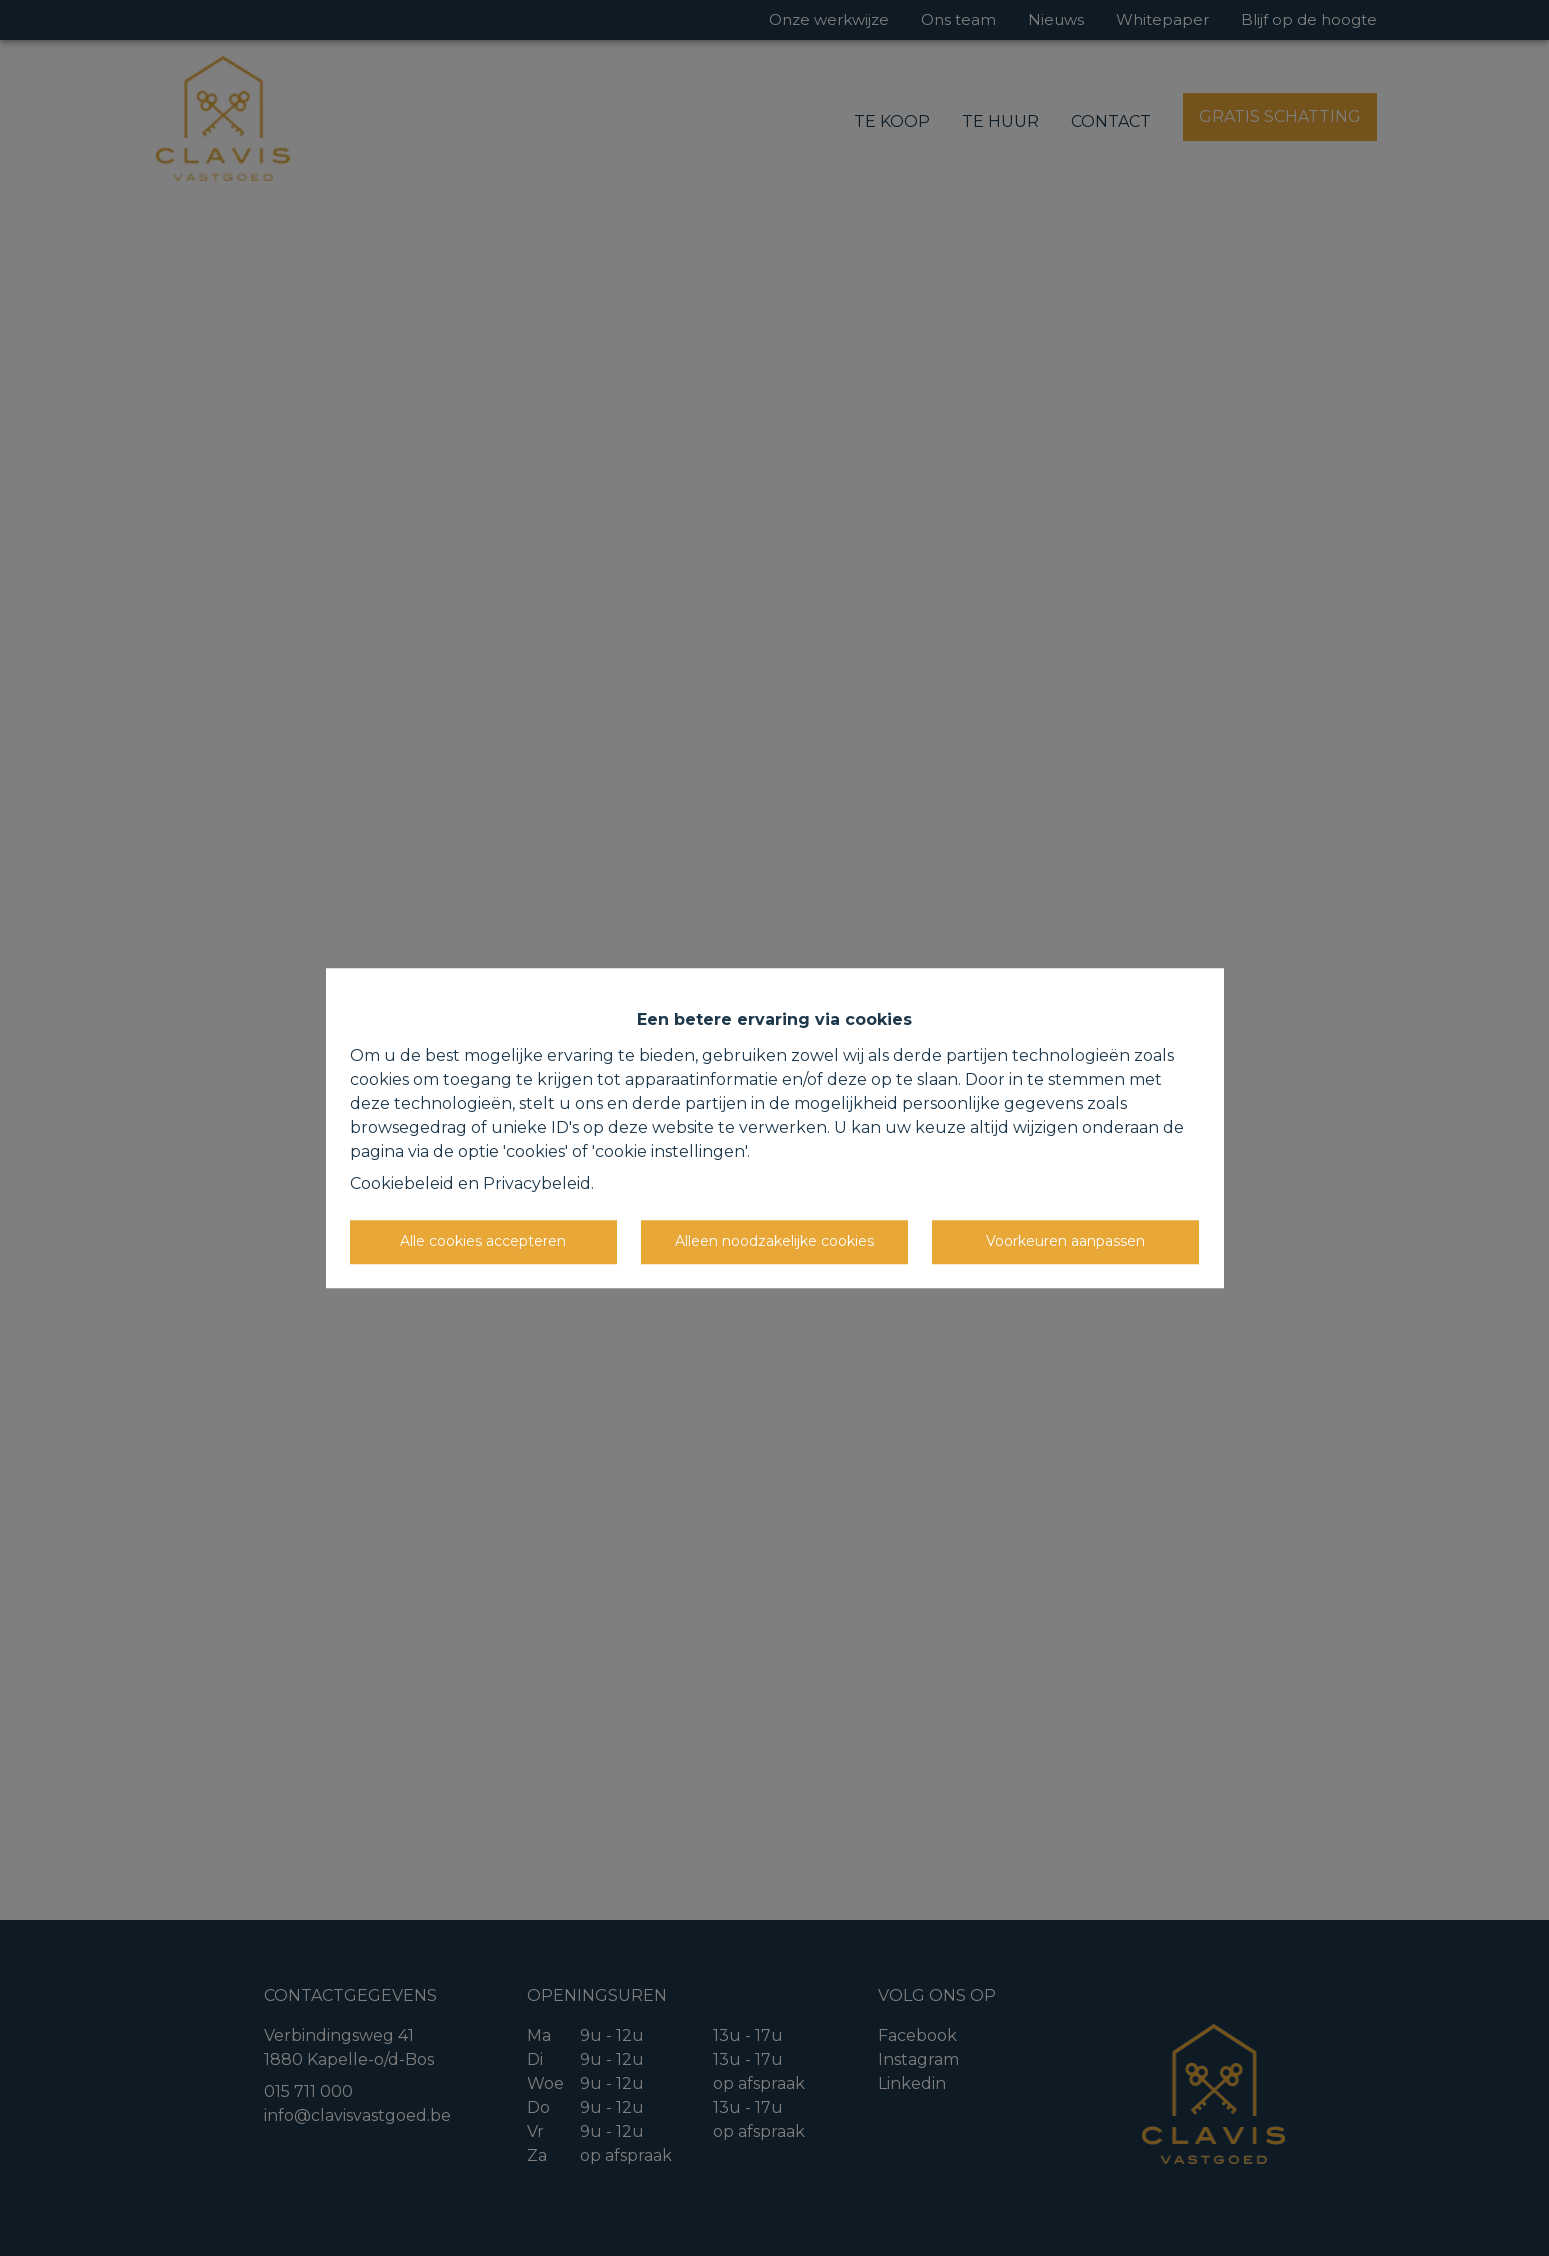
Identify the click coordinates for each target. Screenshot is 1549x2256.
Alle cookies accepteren (483, 1241)
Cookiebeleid (402, 1183)
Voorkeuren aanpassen (1065, 1241)
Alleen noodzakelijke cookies (774, 1241)
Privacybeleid (537, 1183)
